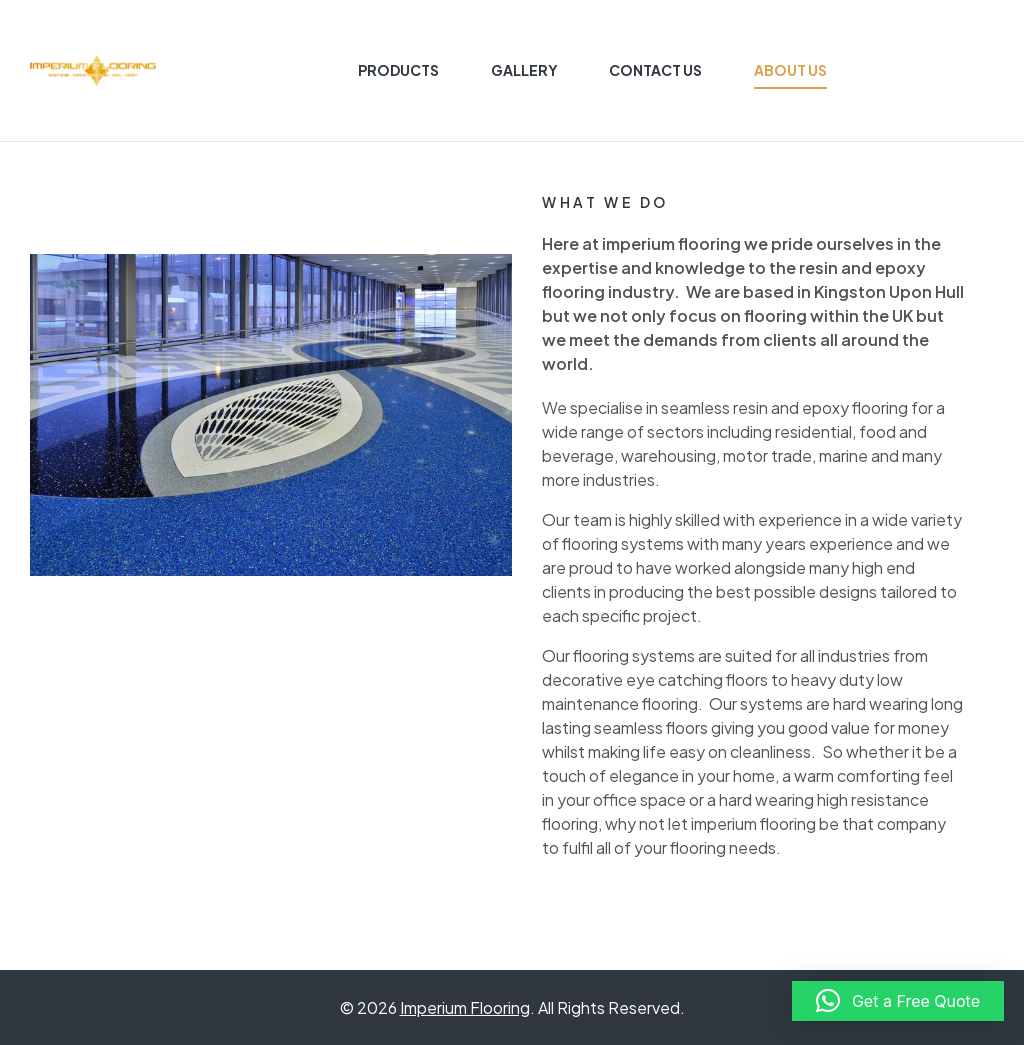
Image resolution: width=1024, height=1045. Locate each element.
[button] (898, 1001)
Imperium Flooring (465, 1007)
